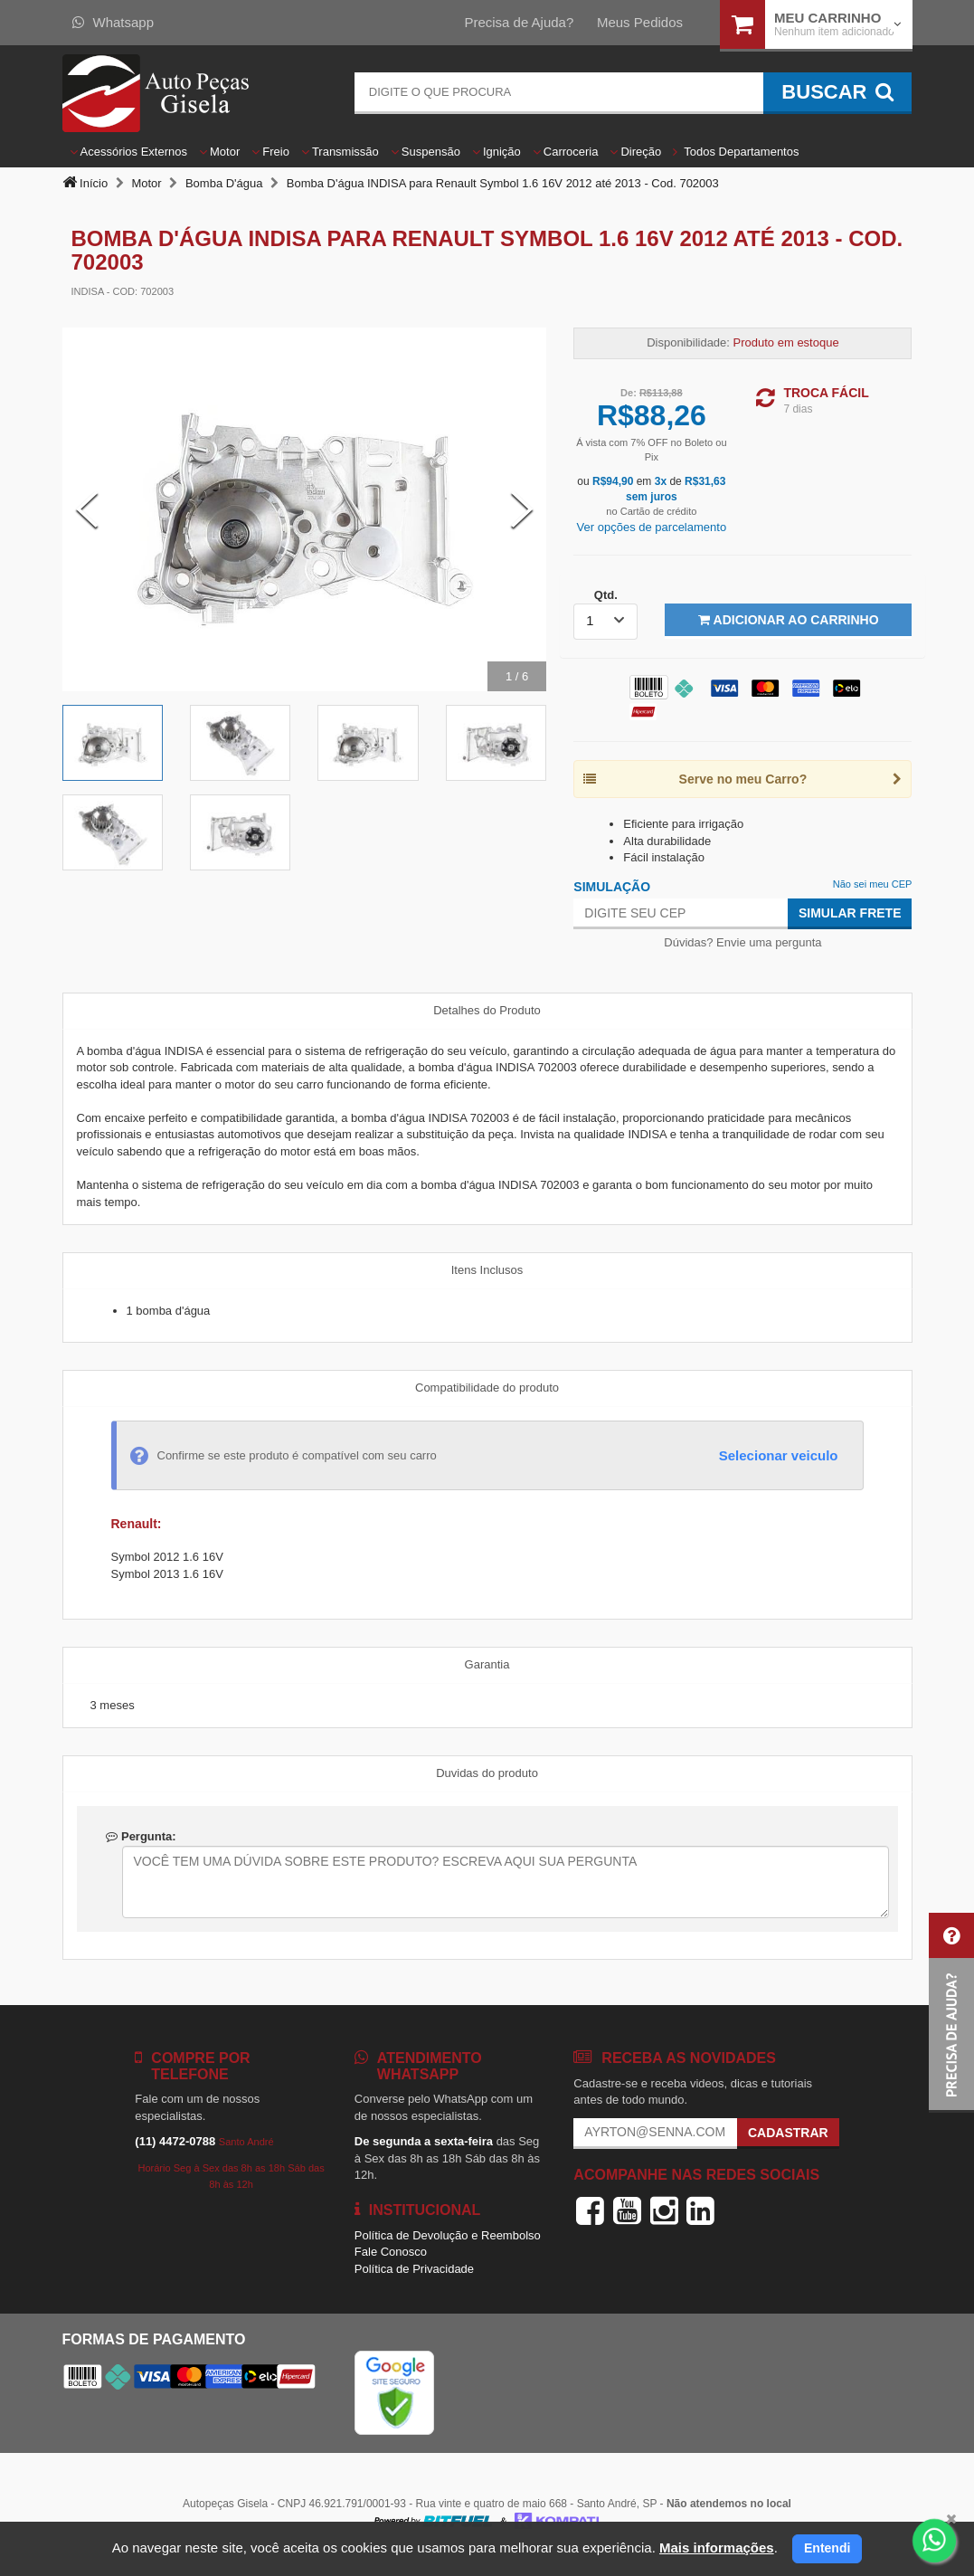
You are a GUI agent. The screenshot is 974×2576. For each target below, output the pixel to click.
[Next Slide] (521, 509)
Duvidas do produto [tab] (487, 1773)
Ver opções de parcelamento (652, 527)
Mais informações (716, 2547)
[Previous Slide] (86, 509)
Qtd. (606, 595)
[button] (951, 2013)
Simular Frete (850, 913)
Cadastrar (788, 2132)
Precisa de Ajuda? (518, 22)
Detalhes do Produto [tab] (487, 1010)
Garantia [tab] (487, 1664)
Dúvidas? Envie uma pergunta (742, 942)
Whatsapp (113, 22)
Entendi (827, 2548)
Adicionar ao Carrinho (788, 620)
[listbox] (605, 622)
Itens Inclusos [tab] (487, 1270)
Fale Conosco (391, 2251)
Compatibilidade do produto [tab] (487, 1387)
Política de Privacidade (414, 2269)
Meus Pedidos (640, 22)
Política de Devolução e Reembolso (448, 2235)
